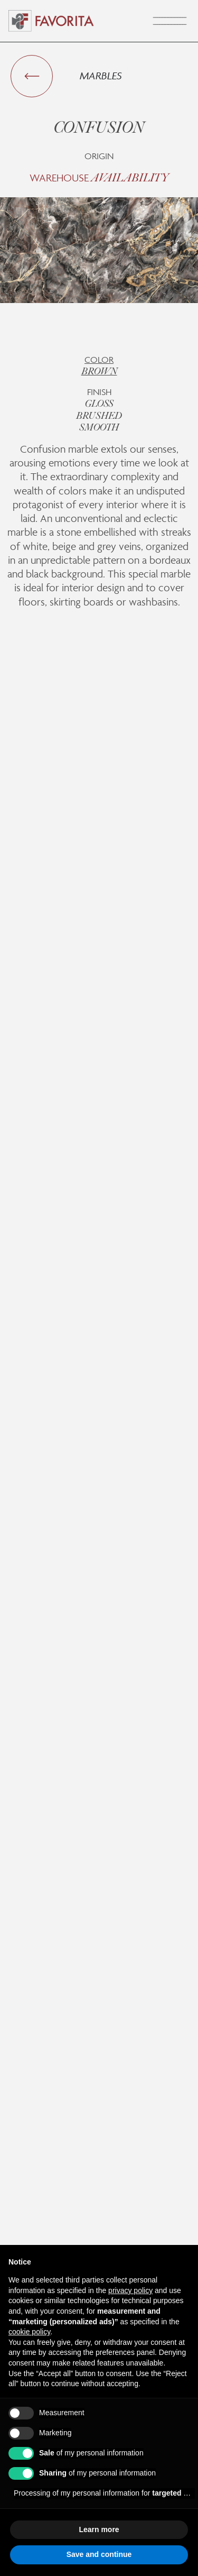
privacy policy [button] (130, 2290)
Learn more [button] (99, 2529)
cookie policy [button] (29, 2331)
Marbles (101, 75)
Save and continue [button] (99, 2554)
